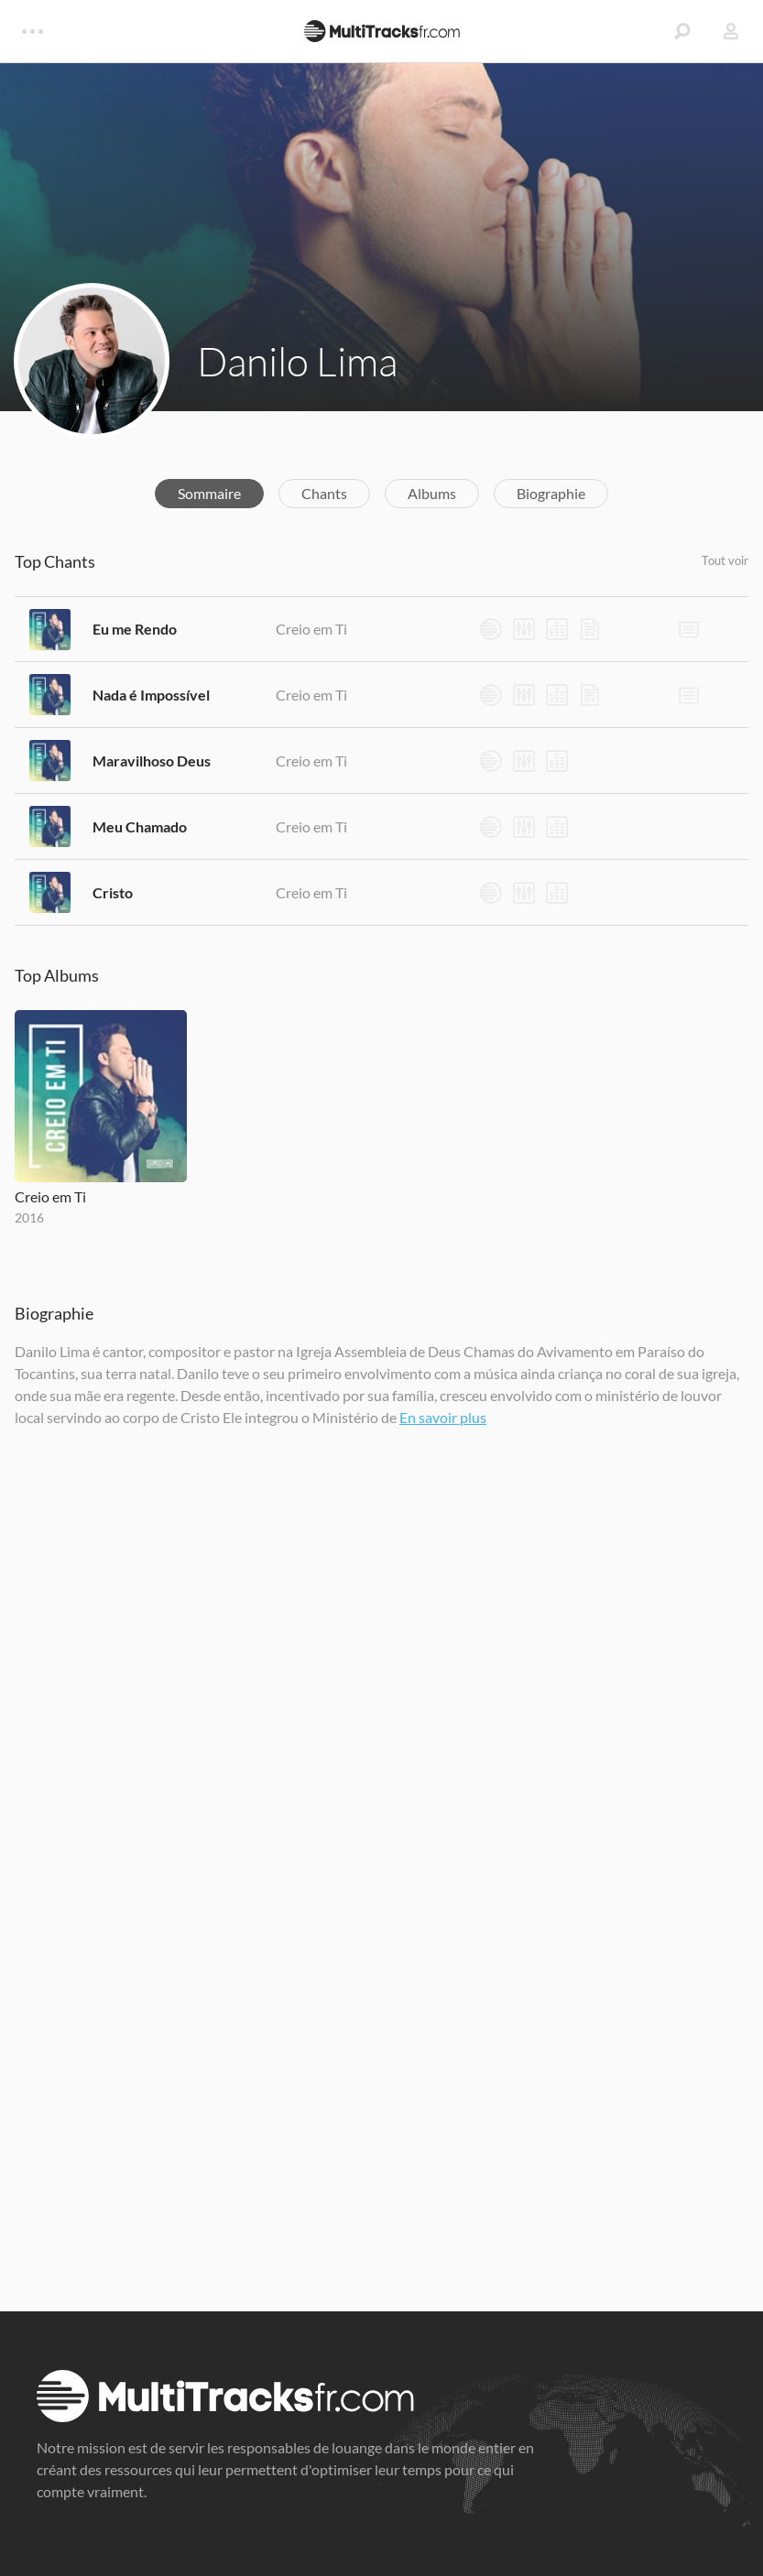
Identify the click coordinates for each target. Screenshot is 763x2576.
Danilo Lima (297, 361)
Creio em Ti (311, 628)
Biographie (551, 493)
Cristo (113, 892)
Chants (324, 493)
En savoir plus (442, 1417)
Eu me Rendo (135, 628)
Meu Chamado (140, 826)
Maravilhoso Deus (152, 760)
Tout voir (725, 560)
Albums (432, 493)
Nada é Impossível (151, 694)
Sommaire (209, 493)
